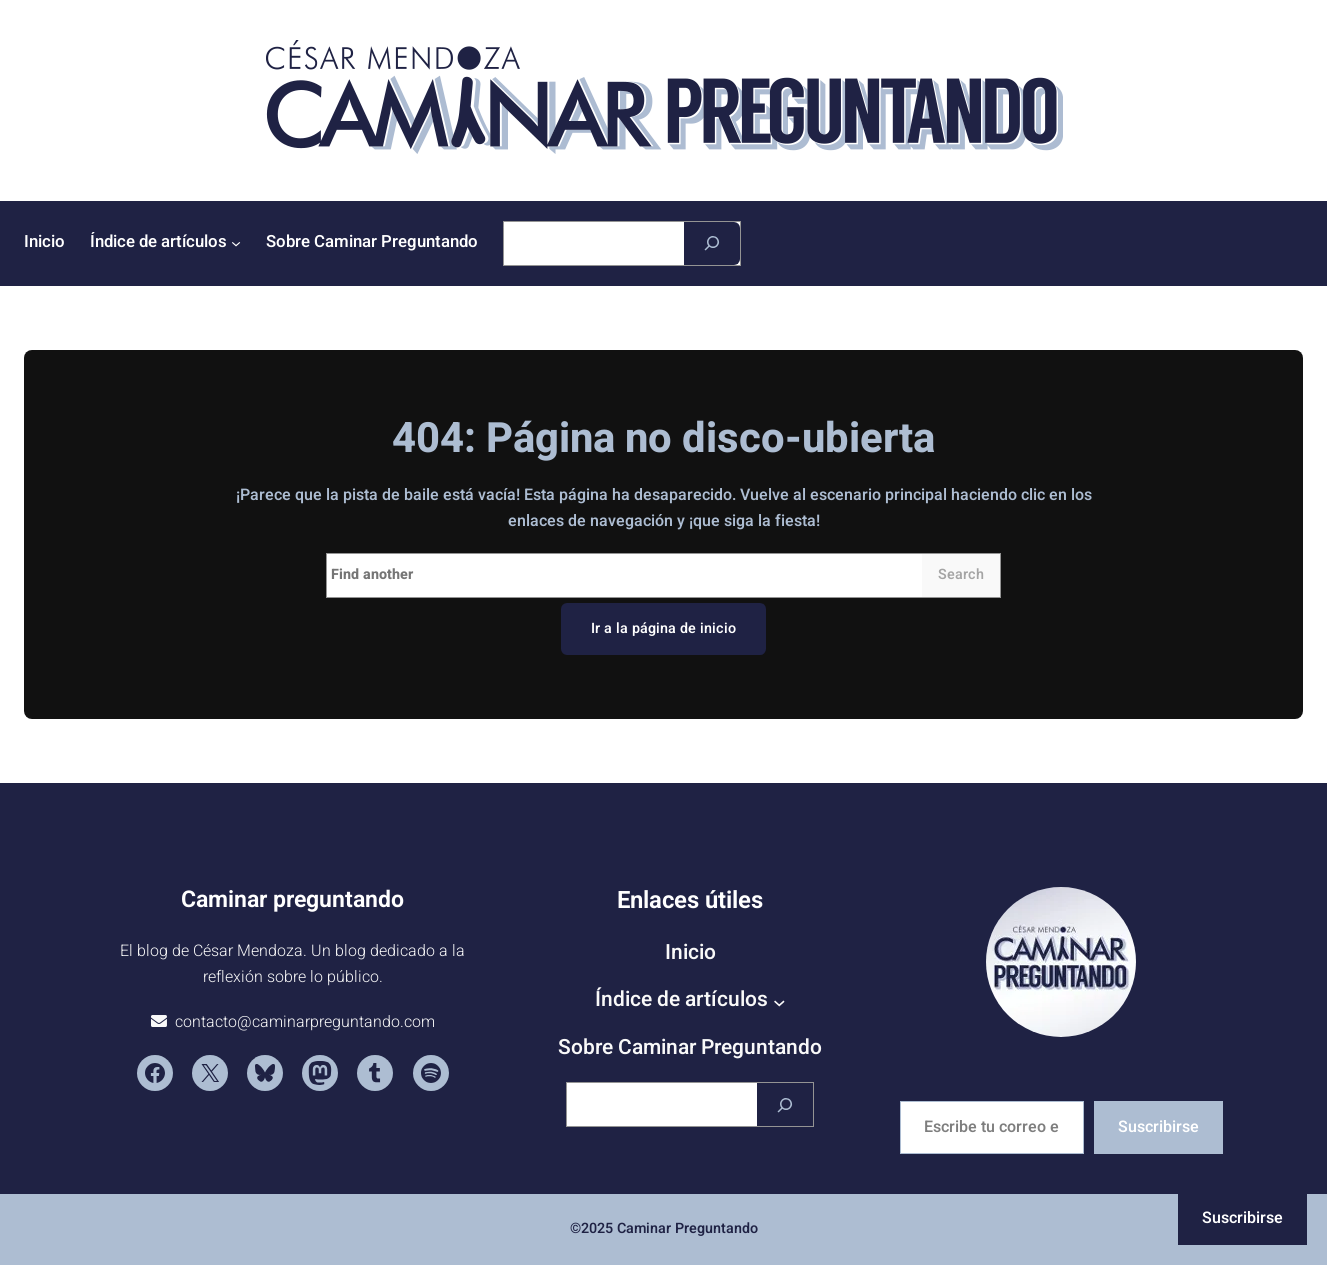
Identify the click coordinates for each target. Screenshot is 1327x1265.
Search (961, 574)
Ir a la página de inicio (663, 628)
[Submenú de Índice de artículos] (236, 243)
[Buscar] (712, 243)
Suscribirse (1158, 1127)
